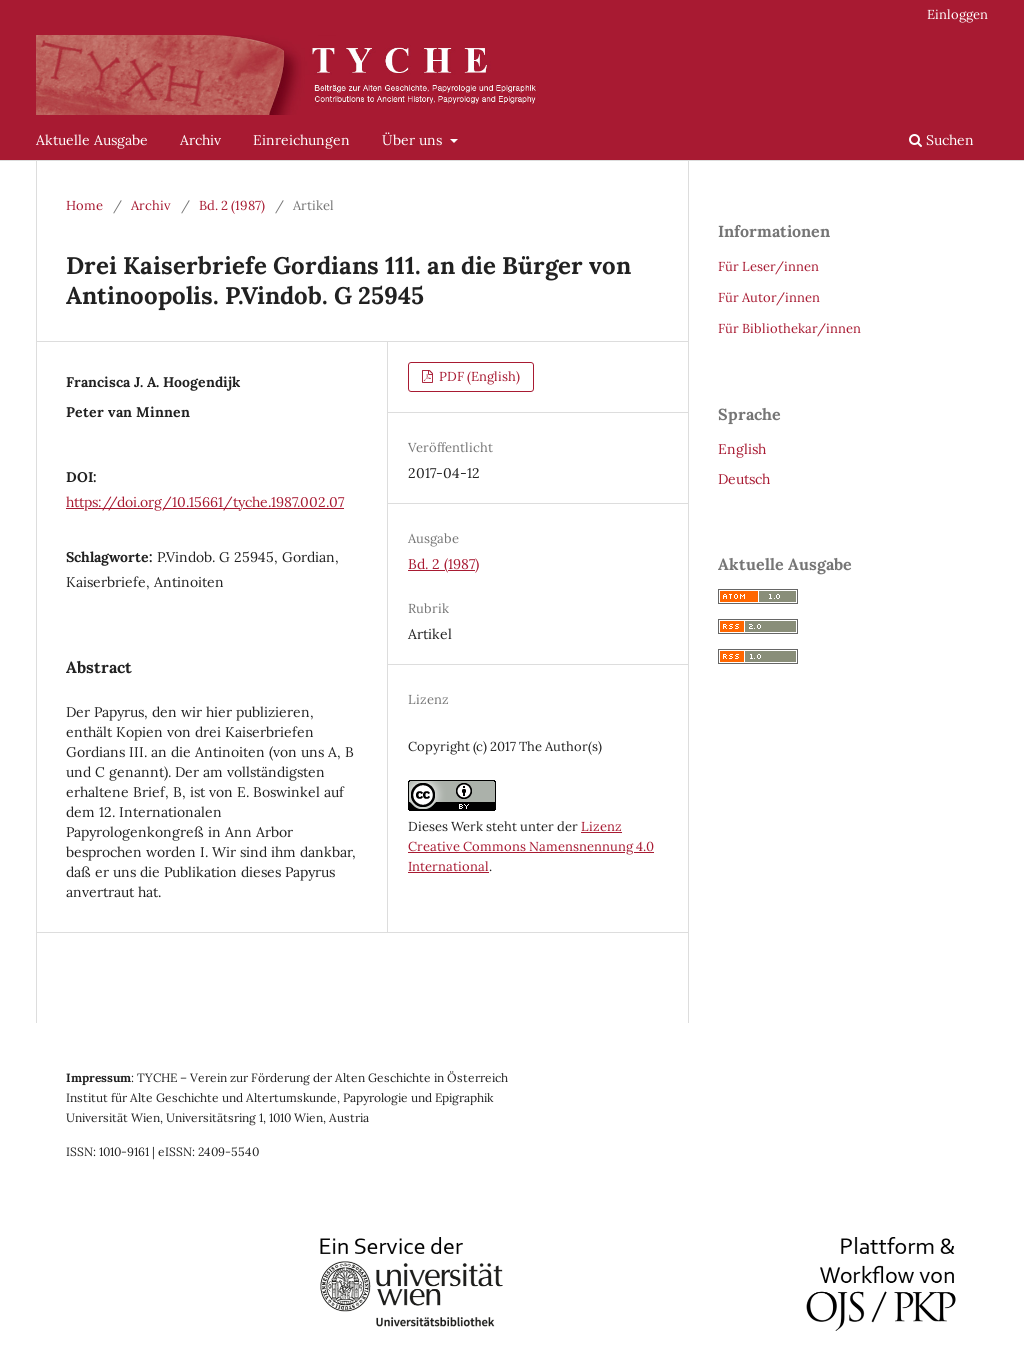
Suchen (941, 140)
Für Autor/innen (769, 297)
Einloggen (957, 14)
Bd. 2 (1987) (232, 205)
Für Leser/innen (768, 266)
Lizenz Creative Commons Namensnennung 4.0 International (531, 846)
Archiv (200, 140)
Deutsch (744, 479)
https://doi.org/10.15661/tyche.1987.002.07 (205, 502)
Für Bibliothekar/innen (789, 328)
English (742, 449)
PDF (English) (478, 376)
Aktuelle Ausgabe (92, 140)
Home (84, 205)
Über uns (414, 140)
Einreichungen (301, 140)
